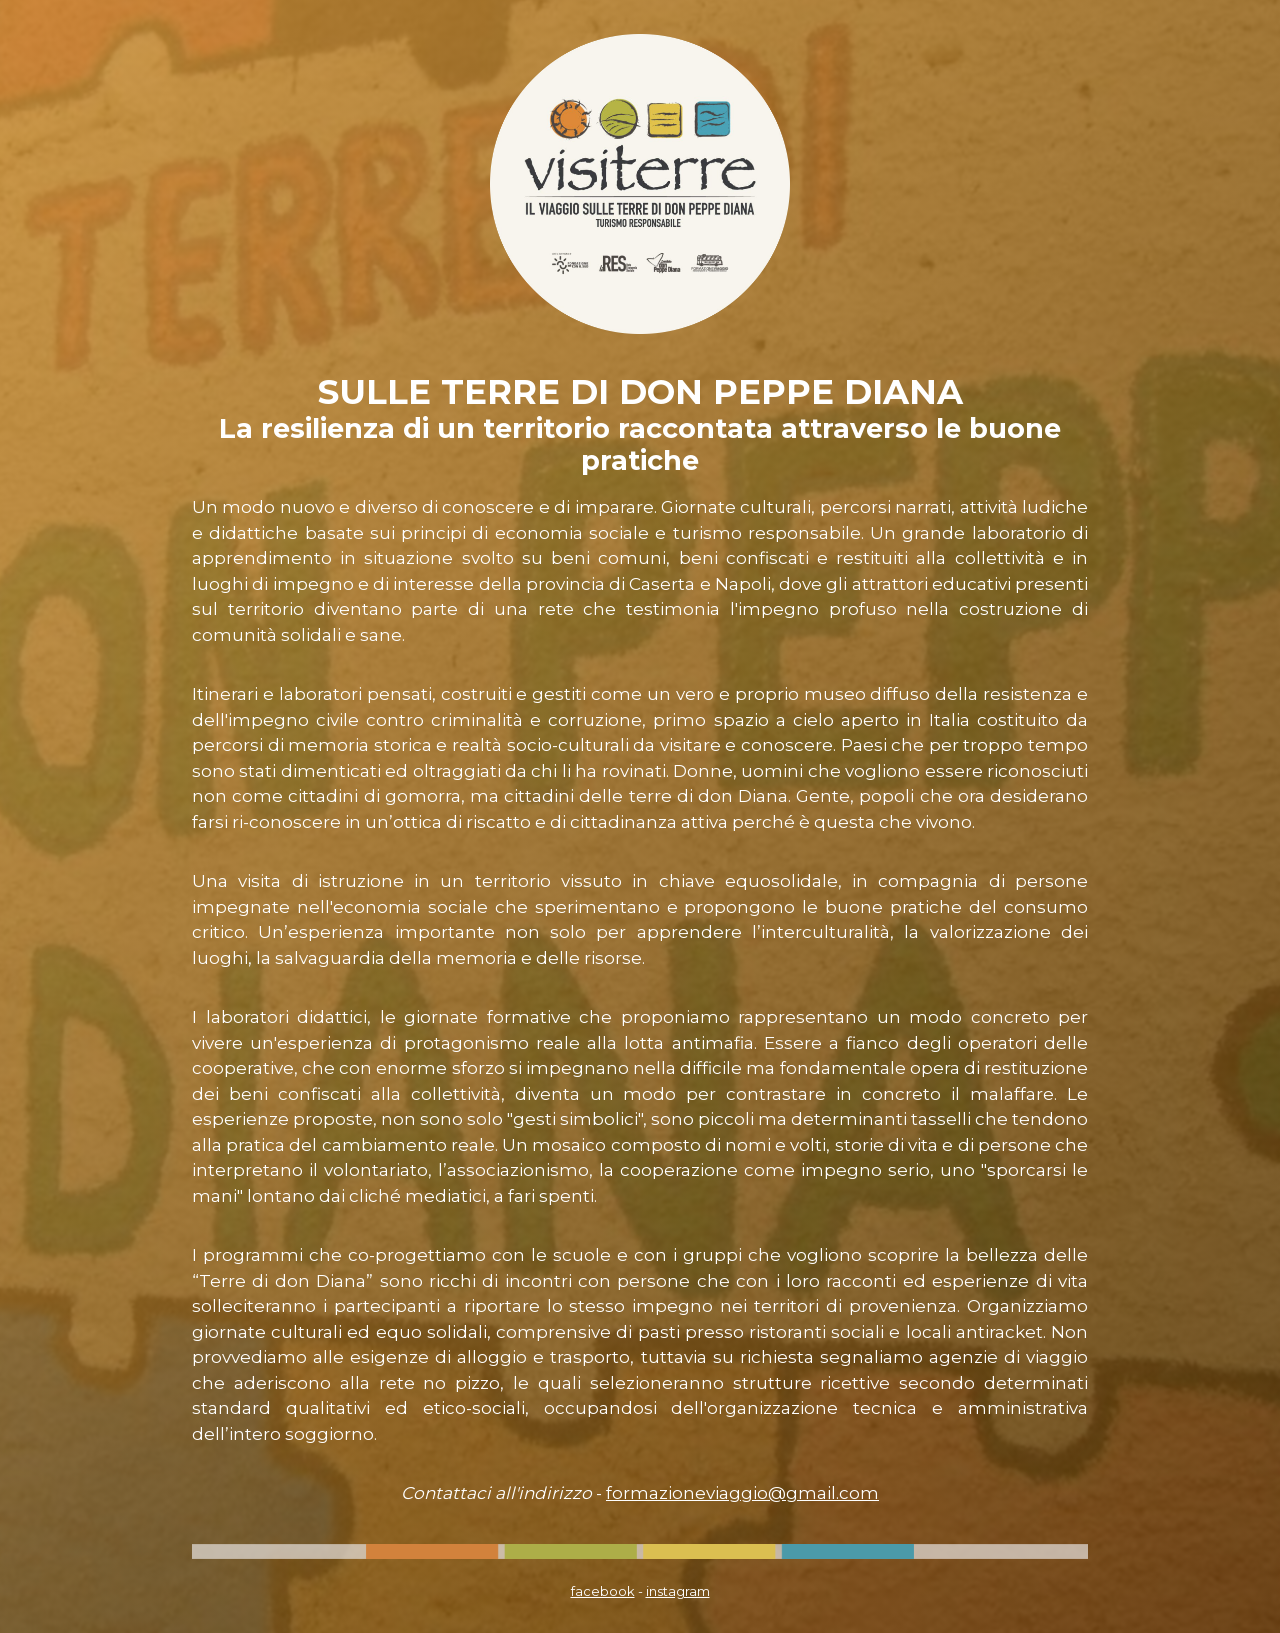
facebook (603, 1591)
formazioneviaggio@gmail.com (742, 1493)
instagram (678, 1591)
